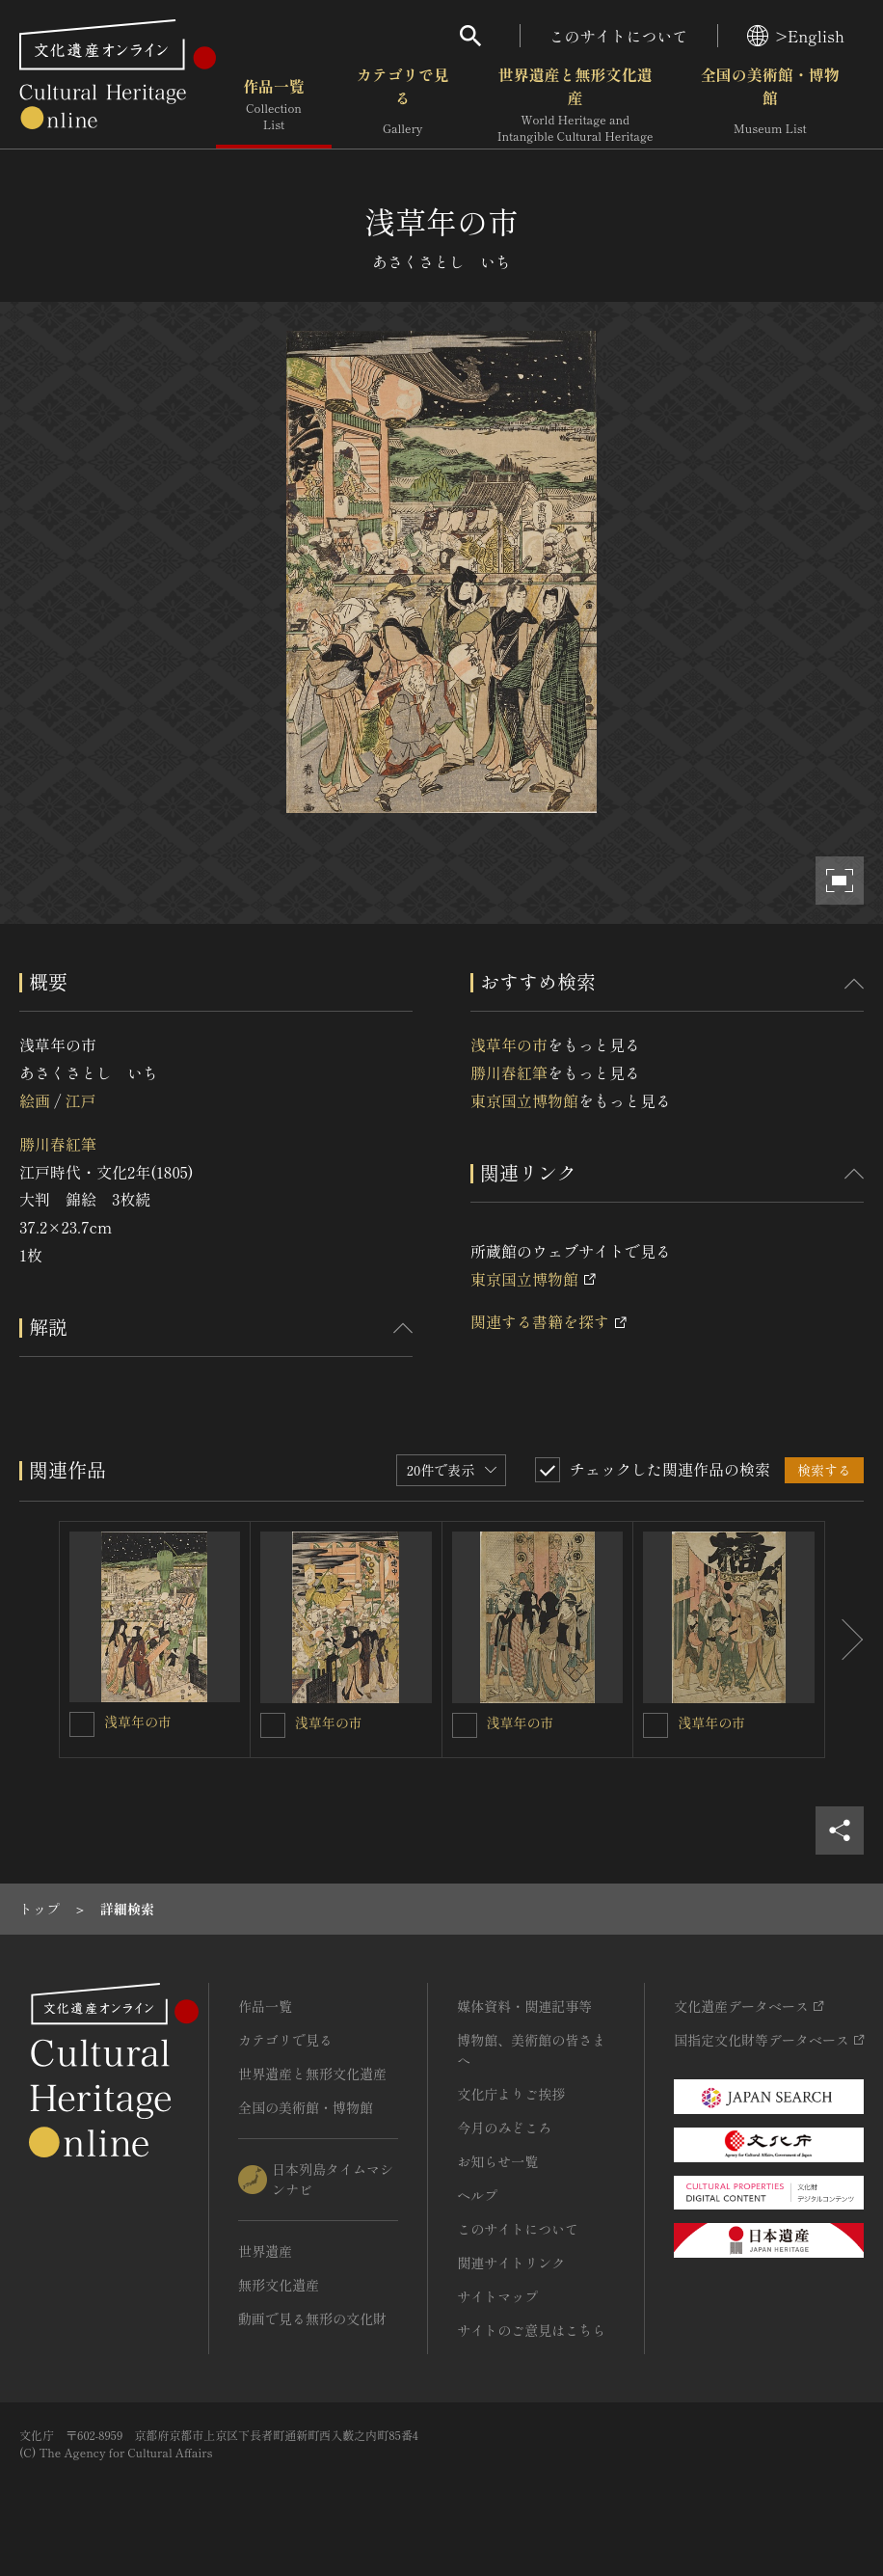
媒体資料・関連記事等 (524, 2006)
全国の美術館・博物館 (770, 105)
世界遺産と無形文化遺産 (575, 105)
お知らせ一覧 (497, 2161)
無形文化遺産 (278, 2284)
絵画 (34, 1100)
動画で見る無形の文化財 (312, 2318)
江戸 (80, 1100)
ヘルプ (477, 2195)
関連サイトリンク (511, 2262)
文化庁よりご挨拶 (511, 2093)
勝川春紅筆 (57, 1143)
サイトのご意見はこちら (531, 2330)
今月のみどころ (504, 2127)
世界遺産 (265, 2251)
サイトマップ (497, 2296)
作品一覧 (273, 105)
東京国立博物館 (524, 1100)
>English (795, 35)
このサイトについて (618, 35)
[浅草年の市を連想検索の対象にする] (81, 1724)
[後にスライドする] (844, 1639)
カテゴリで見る (403, 105)
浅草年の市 (509, 1044)
